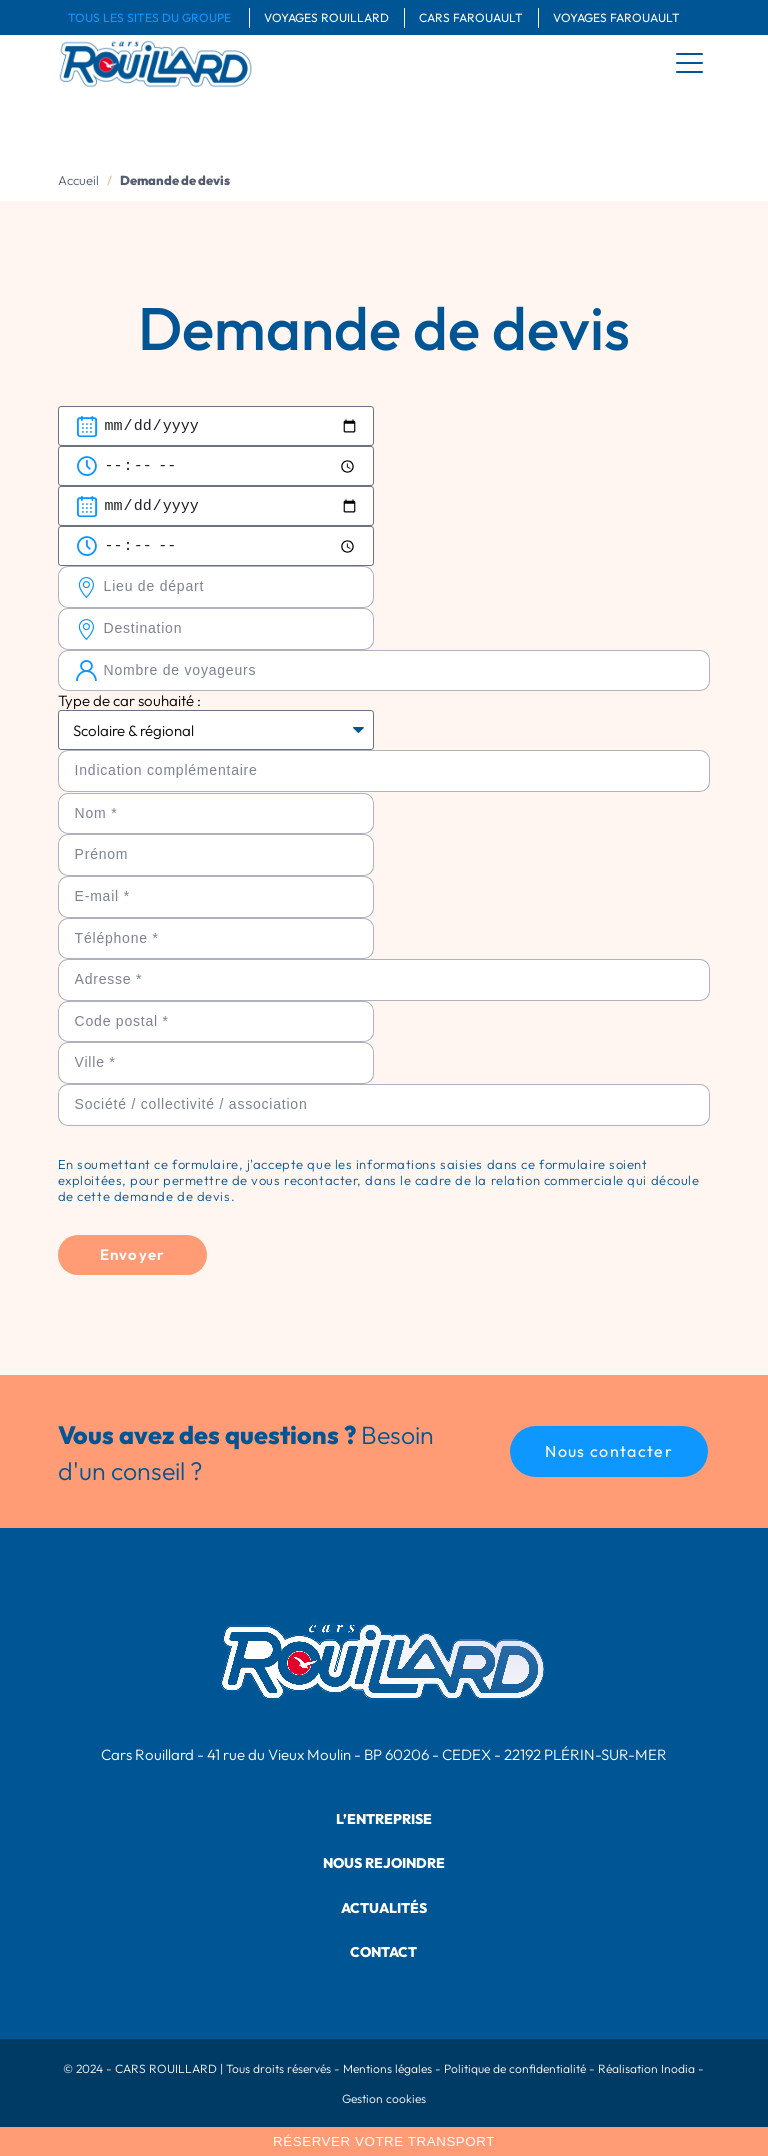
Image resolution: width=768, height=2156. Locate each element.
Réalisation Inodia (646, 2068)
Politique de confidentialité (515, 2068)
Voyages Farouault (616, 17)
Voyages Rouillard (326, 17)
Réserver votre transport (384, 2141)
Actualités (384, 1908)
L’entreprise (384, 1819)
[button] (609, 1451)
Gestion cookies (384, 2098)
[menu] (690, 63)
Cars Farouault (471, 17)
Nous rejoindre (384, 1863)
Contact (383, 1952)
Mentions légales (387, 2068)
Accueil (78, 180)
